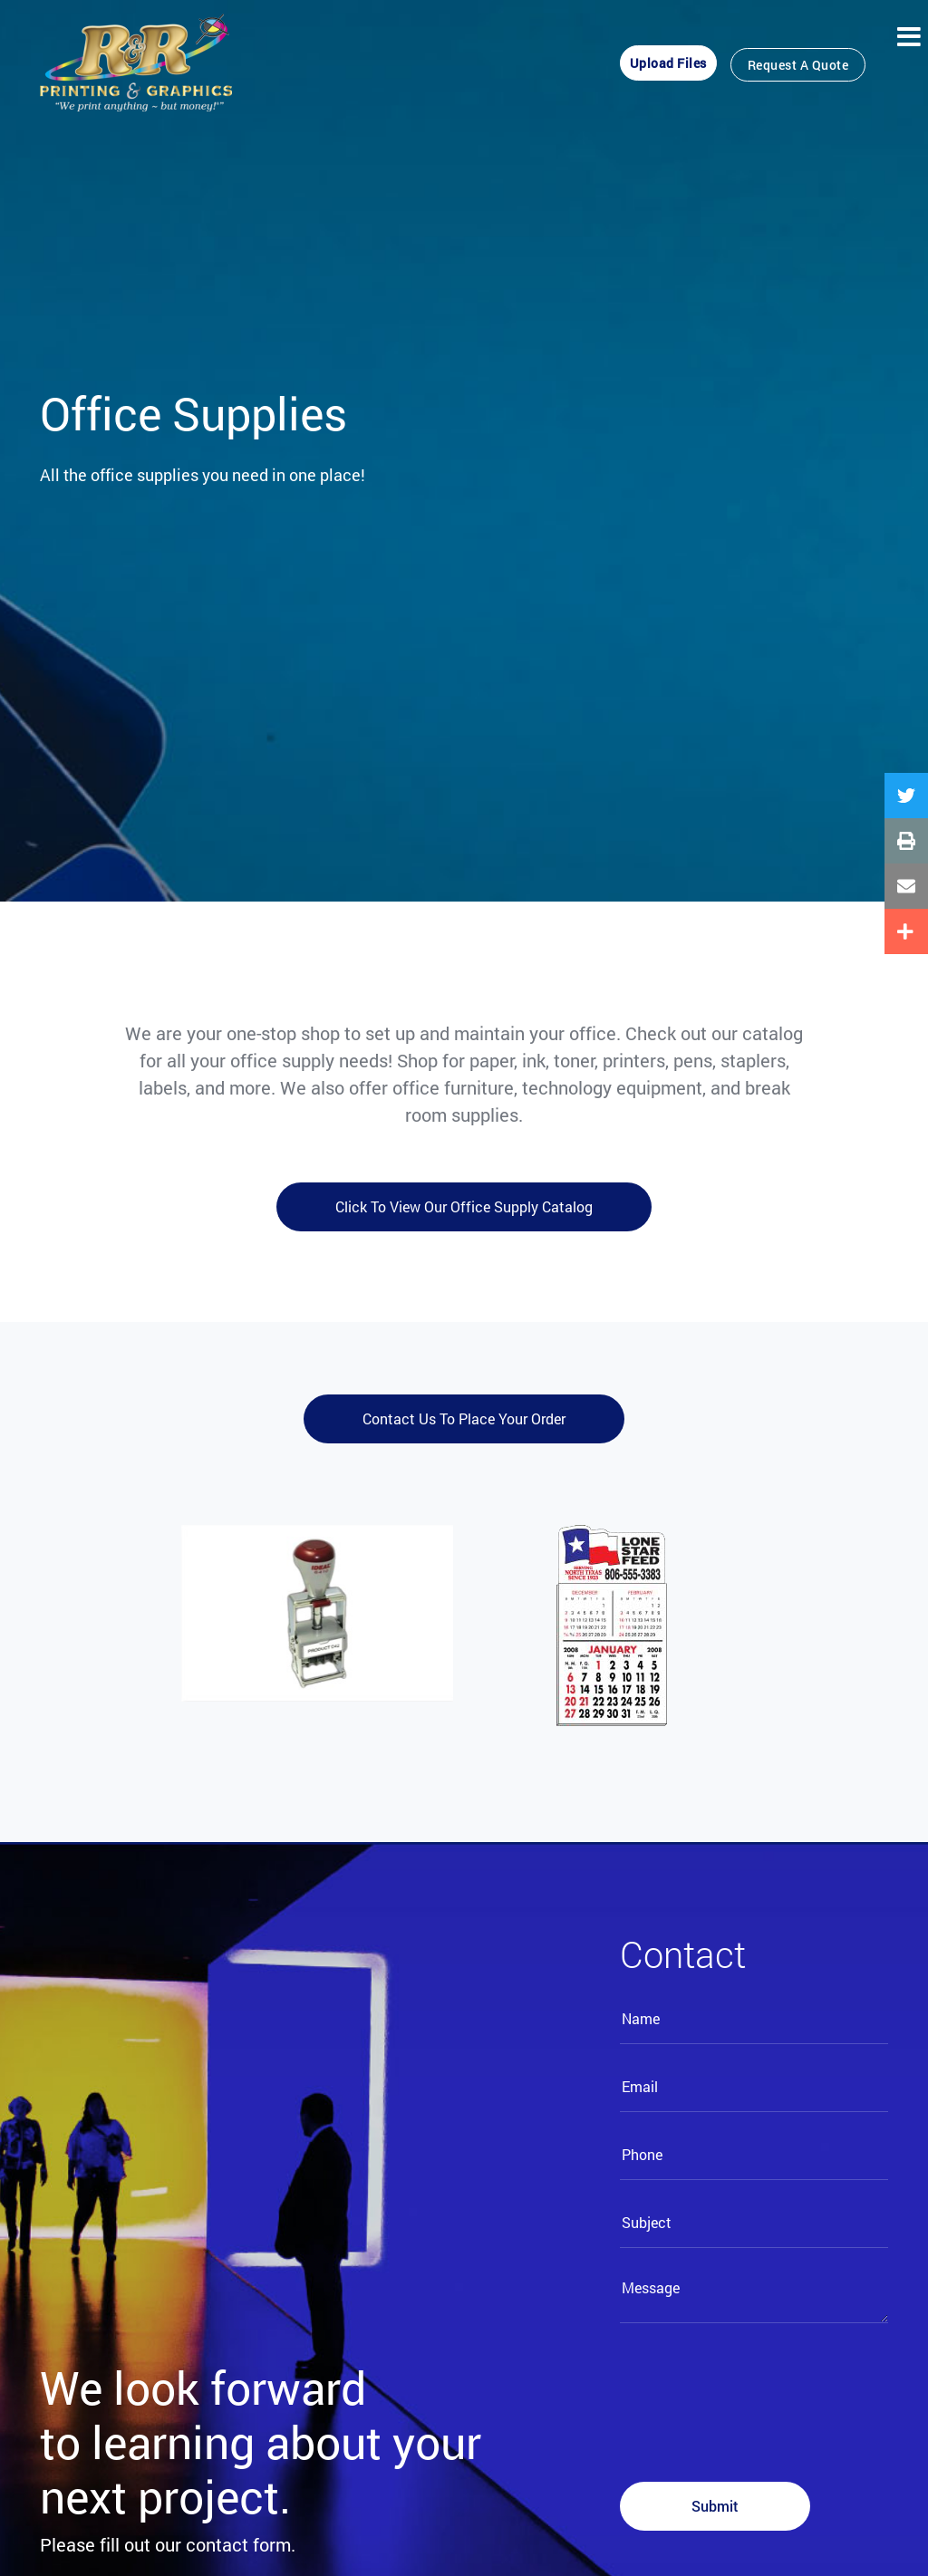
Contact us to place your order (464, 1418)
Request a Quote (798, 64)
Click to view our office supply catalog (464, 1206)
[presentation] (757, 2392)
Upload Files (668, 63)
